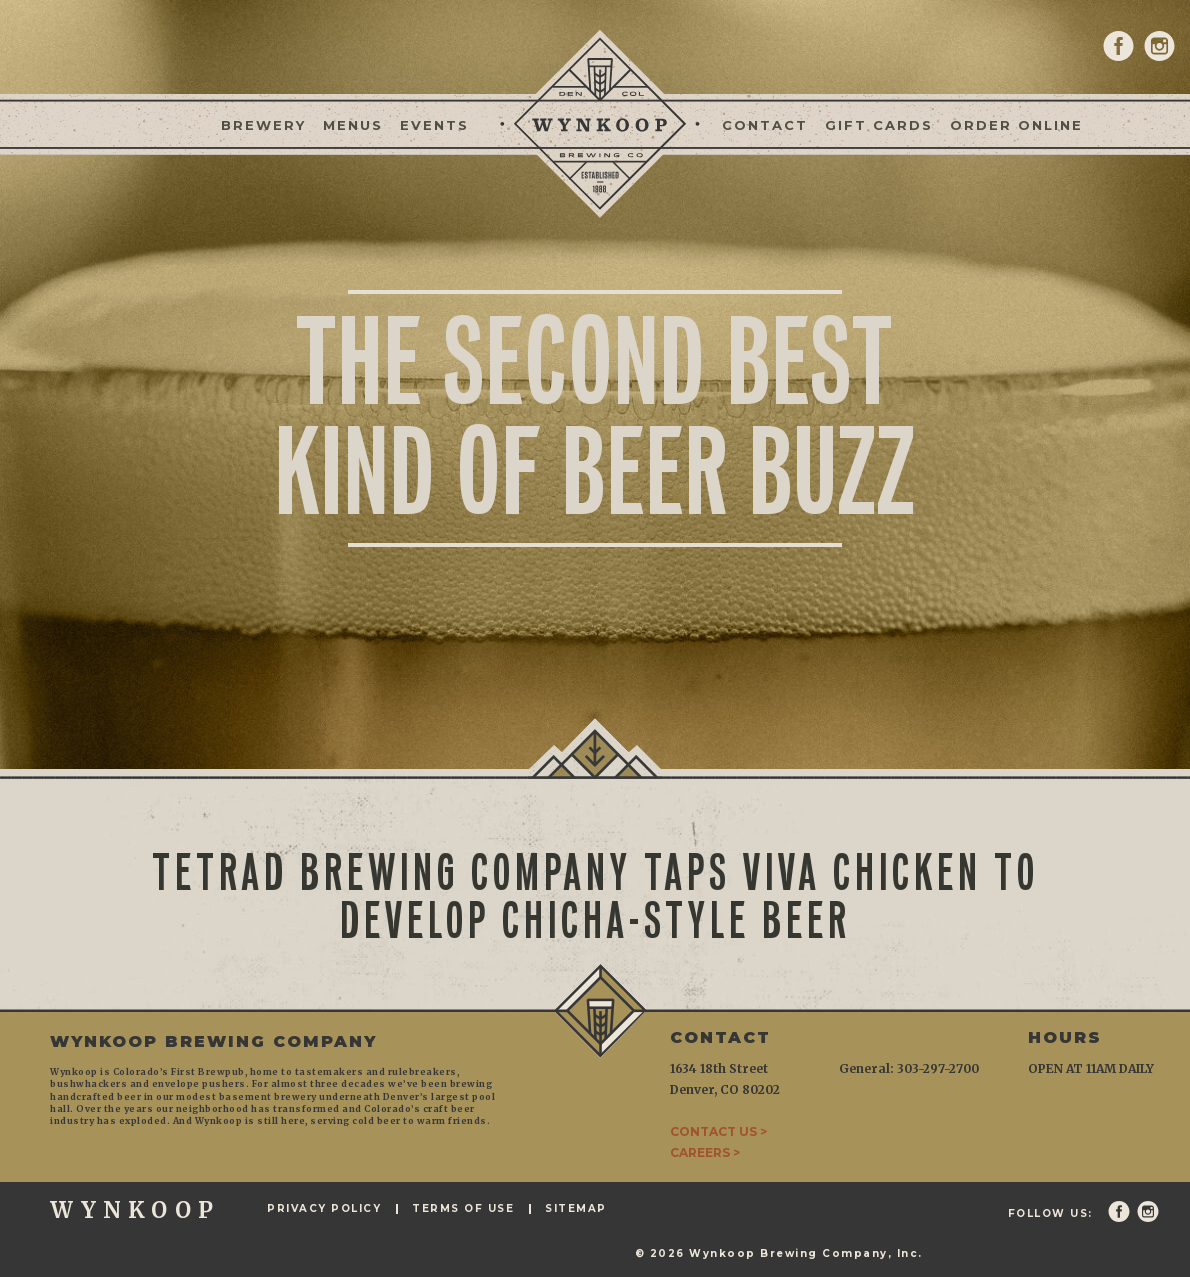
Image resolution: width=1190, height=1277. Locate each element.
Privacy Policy (324, 1209)
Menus (353, 125)
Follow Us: (1050, 1214)
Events (434, 125)
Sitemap (576, 1209)
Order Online (1016, 125)
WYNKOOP (135, 1210)
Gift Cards (879, 125)
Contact (765, 125)
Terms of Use (463, 1209)
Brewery (263, 125)
